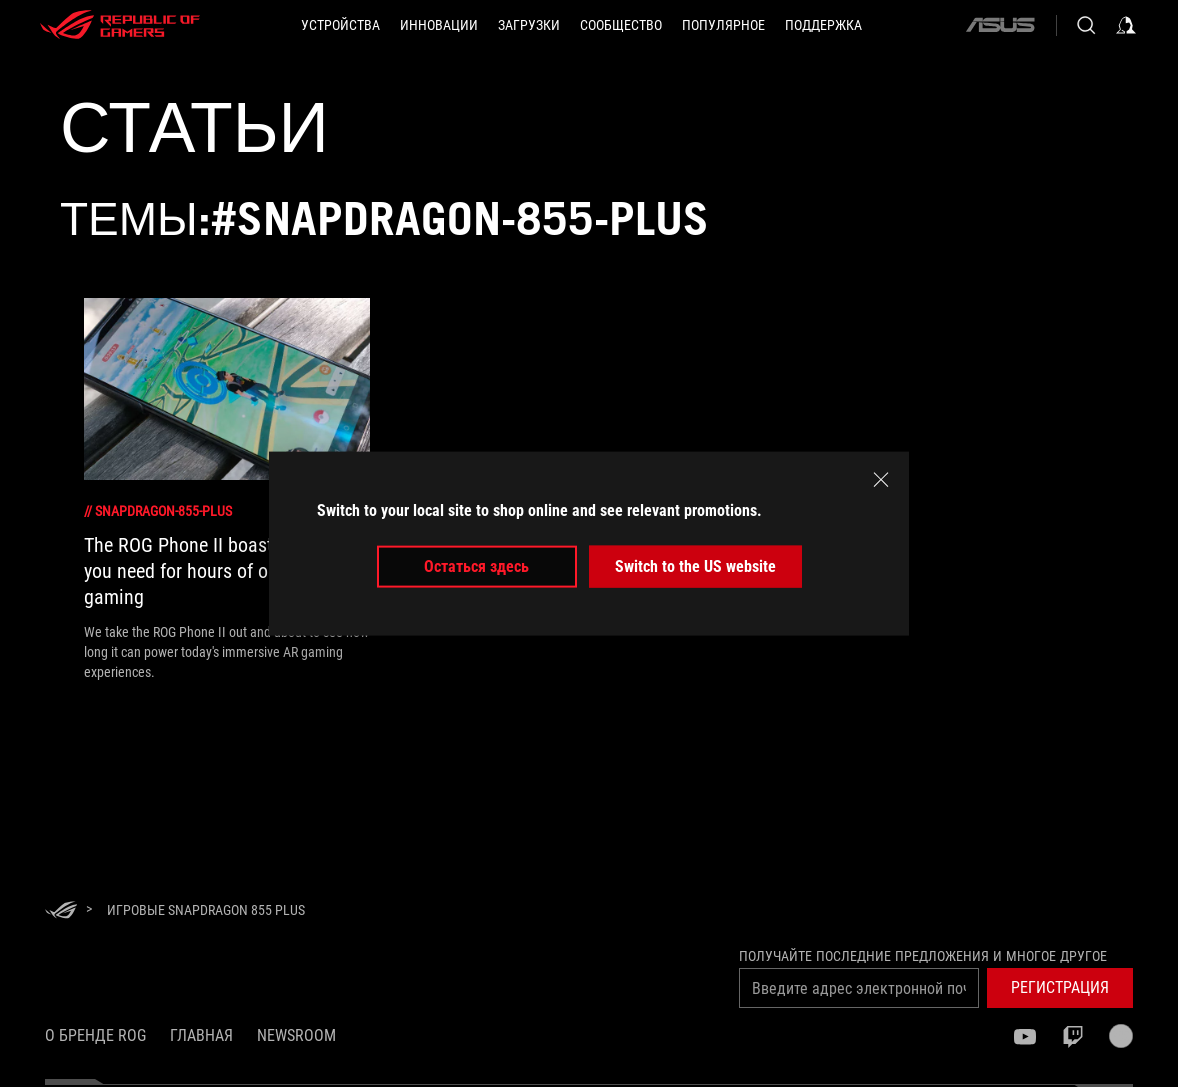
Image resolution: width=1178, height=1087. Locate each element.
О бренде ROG (95, 1035)
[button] (340, 25)
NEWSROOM (296, 1035)
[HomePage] (61, 911)
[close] (881, 479)
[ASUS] (1000, 25)
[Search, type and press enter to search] (1086, 25)
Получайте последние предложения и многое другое (923, 956)
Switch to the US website (695, 566)
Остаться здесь (476, 566)
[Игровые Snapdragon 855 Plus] (206, 910)
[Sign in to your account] (1126, 25)
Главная (201, 1035)
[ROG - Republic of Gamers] (120, 25)
